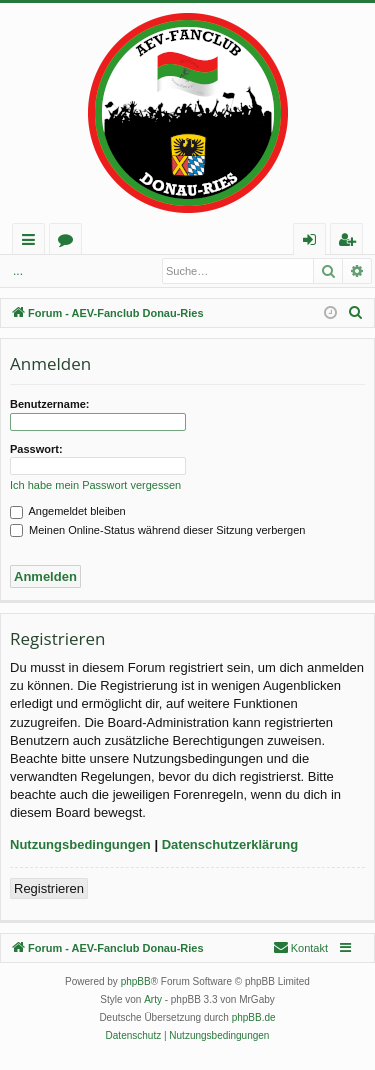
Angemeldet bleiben (68, 511)
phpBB (136, 981)
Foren (69, 242)
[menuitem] (356, 313)
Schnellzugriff (32, 242)
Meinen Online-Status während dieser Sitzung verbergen (157, 530)
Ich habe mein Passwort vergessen (95, 485)
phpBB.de (254, 1017)
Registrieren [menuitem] (351, 242)
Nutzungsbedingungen (80, 844)
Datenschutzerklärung (230, 844)
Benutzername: (49, 404)
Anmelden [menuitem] (315, 242)
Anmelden (50, 271)
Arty (153, 999)
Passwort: (36, 449)
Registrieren (49, 888)
